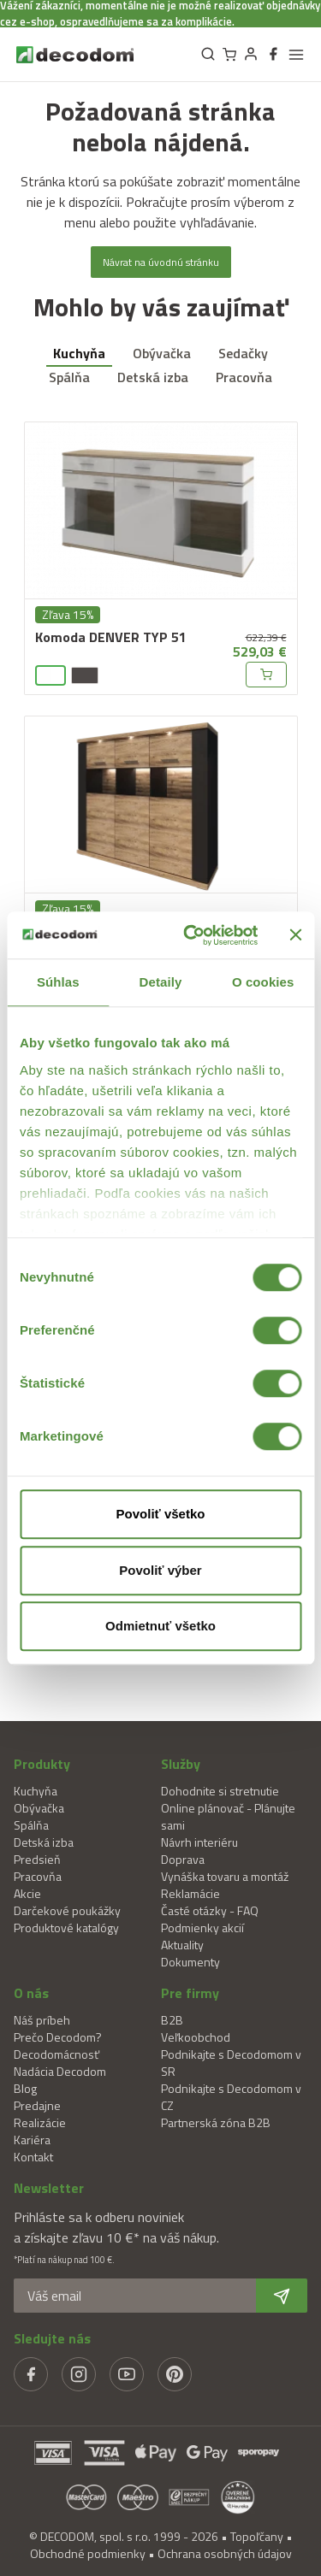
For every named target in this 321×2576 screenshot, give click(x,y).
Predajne (37, 2105)
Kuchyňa (79, 353)
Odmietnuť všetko (160, 1625)
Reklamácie (190, 1893)
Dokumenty (190, 1962)
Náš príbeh (42, 2020)
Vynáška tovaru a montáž (224, 1876)
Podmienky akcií (202, 1927)
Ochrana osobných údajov (225, 2553)
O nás (31, 1993)
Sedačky (243, 353)
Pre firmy (190, 1993)
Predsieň (37, 1859)
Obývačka (162, 353)
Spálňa (69, 377)
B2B (172, 2020)
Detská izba (152, 377)
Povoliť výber (160, 1570)
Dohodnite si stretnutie (220, 1791)
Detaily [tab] (161, 982)
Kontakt (33, 2157)
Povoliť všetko (160, 1513)
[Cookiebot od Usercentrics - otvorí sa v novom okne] (191, 935)
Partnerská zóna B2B (215, 2122)
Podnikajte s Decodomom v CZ (231, 2096)
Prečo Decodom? (58, 2037)
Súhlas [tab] (58, 982)
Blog (25, 2088)
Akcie (27, 1893)
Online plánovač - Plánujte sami (228, 1816)
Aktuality (182, 1945)
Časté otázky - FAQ (210, 1910)
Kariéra (32, 2140)
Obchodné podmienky (88, 2553)
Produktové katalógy (66, 1927)
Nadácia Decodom (60, 2071)
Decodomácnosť (56, 2054)
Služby (180, 1764)
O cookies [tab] (263, 982)
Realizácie (40, 2122)
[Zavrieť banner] (295, 935)
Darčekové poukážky (67, 1910)
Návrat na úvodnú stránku (161, 262)
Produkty (42, 1764)
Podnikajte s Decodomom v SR (231, 2062)
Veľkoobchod (195, 2037)
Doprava (183, 1859)
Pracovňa (244, 377)
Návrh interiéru (199, 1842)
